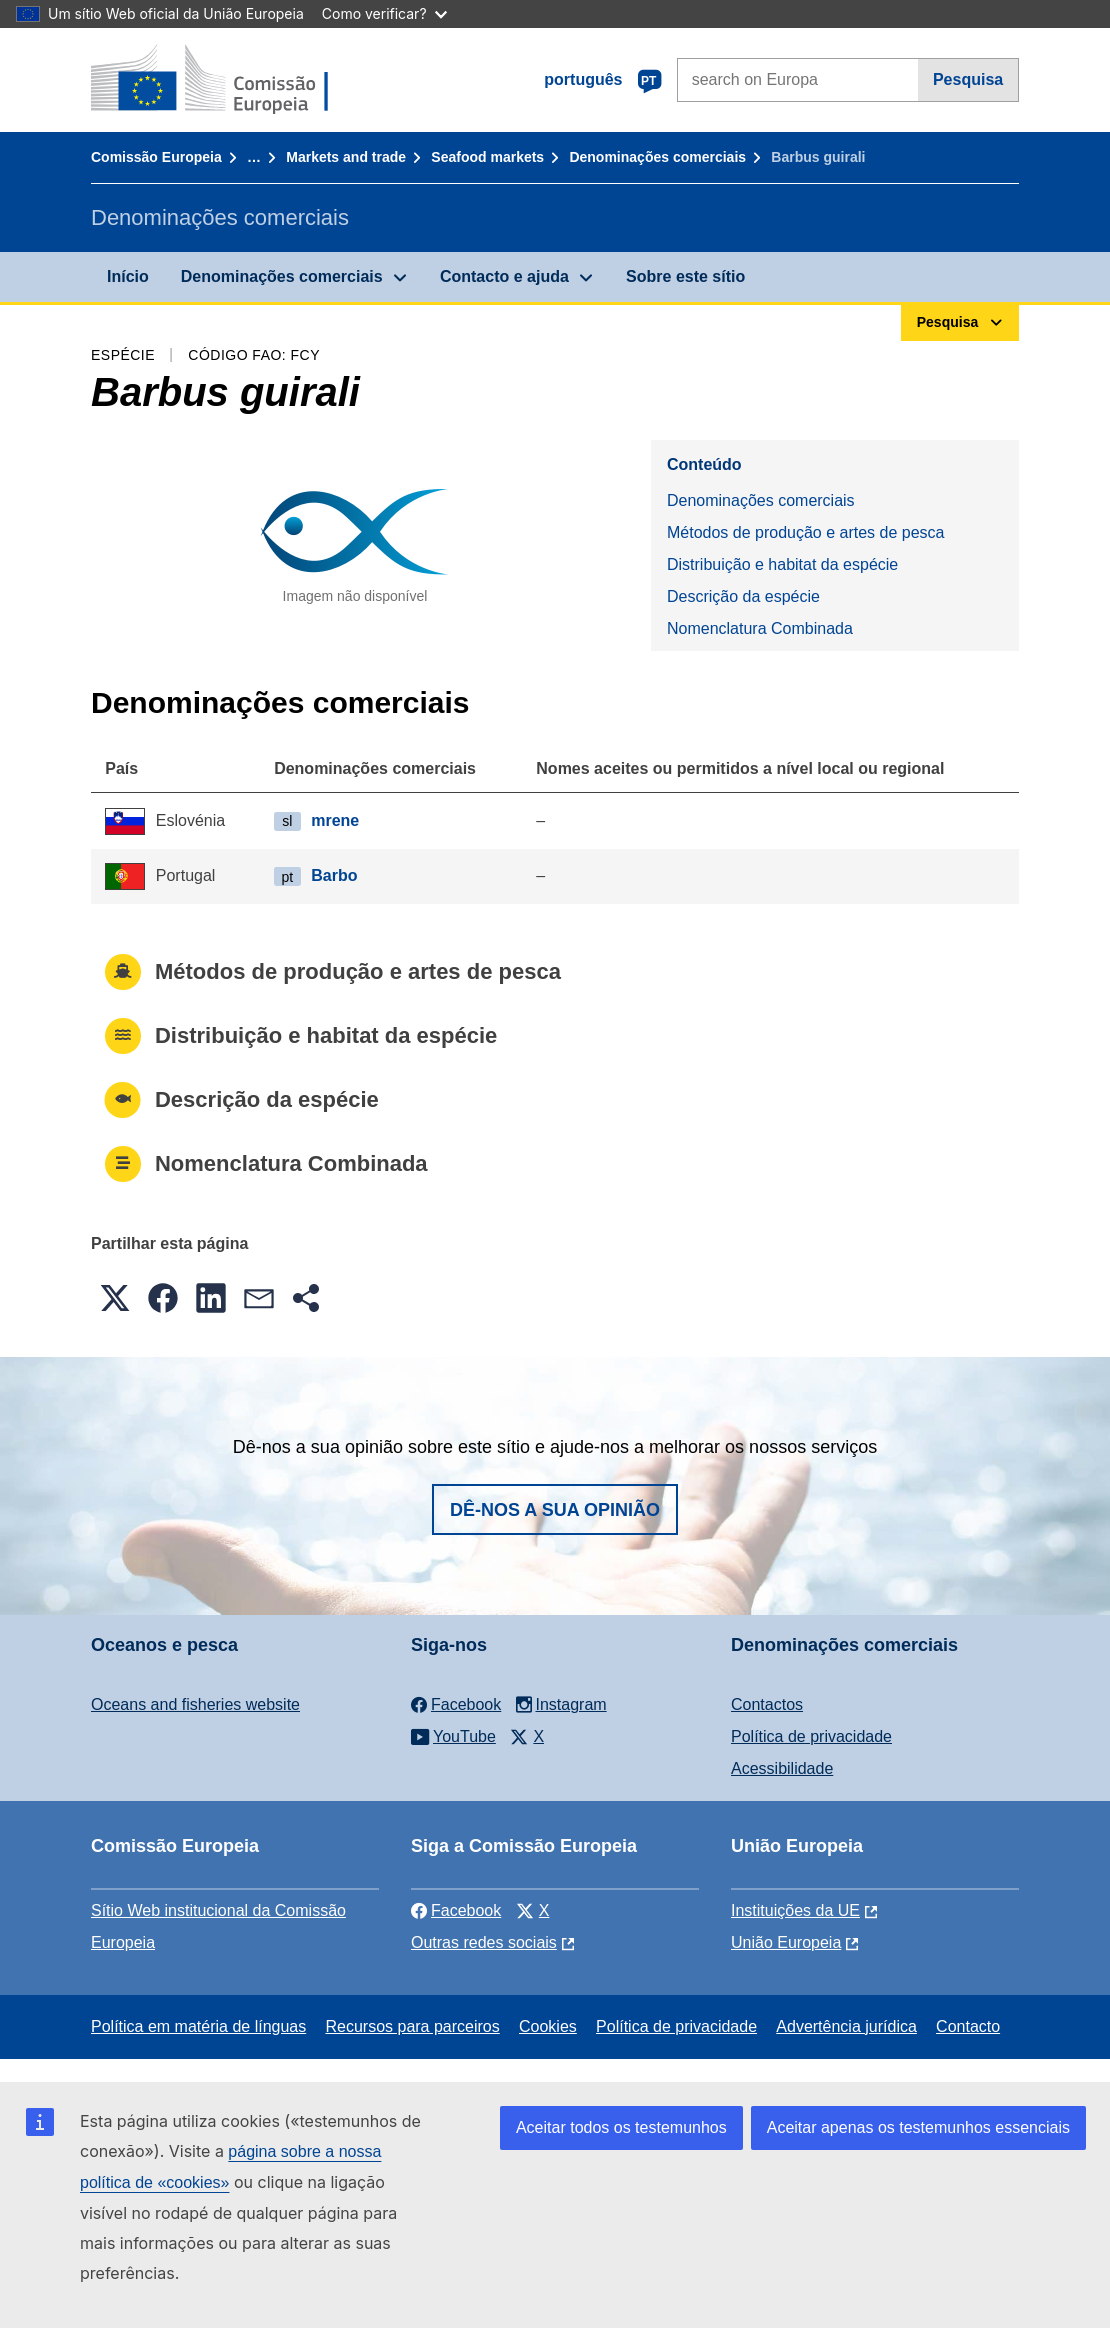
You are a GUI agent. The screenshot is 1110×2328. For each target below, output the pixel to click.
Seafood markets (487, 157)
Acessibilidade (782, 1768)
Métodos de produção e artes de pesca (806, 532)
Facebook (456, 1910)
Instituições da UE (795, 1910)
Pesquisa (968, 79)
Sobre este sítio (685, 276)
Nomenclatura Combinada (760, 628)
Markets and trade (346, 157)
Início (128, 276)
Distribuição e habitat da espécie (782, 564)
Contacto (968, 2026)
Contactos (767, 1704)
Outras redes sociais (484, 1942)
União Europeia (786, 1942)
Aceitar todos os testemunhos (621, 2127)
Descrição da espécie (743, 596)
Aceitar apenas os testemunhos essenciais (918, 2127)
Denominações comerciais (657, 157)
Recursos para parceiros (412, 2026)
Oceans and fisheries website (195, 1704)
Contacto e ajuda (504, 276)
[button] (115, 1298)
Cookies (548, 2026)
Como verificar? (384, 13)
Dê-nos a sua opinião (555, 1510)
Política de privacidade (811, 1736)
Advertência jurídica (846, 2026)
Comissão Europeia (156, 157)
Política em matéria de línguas (198, 2026)
